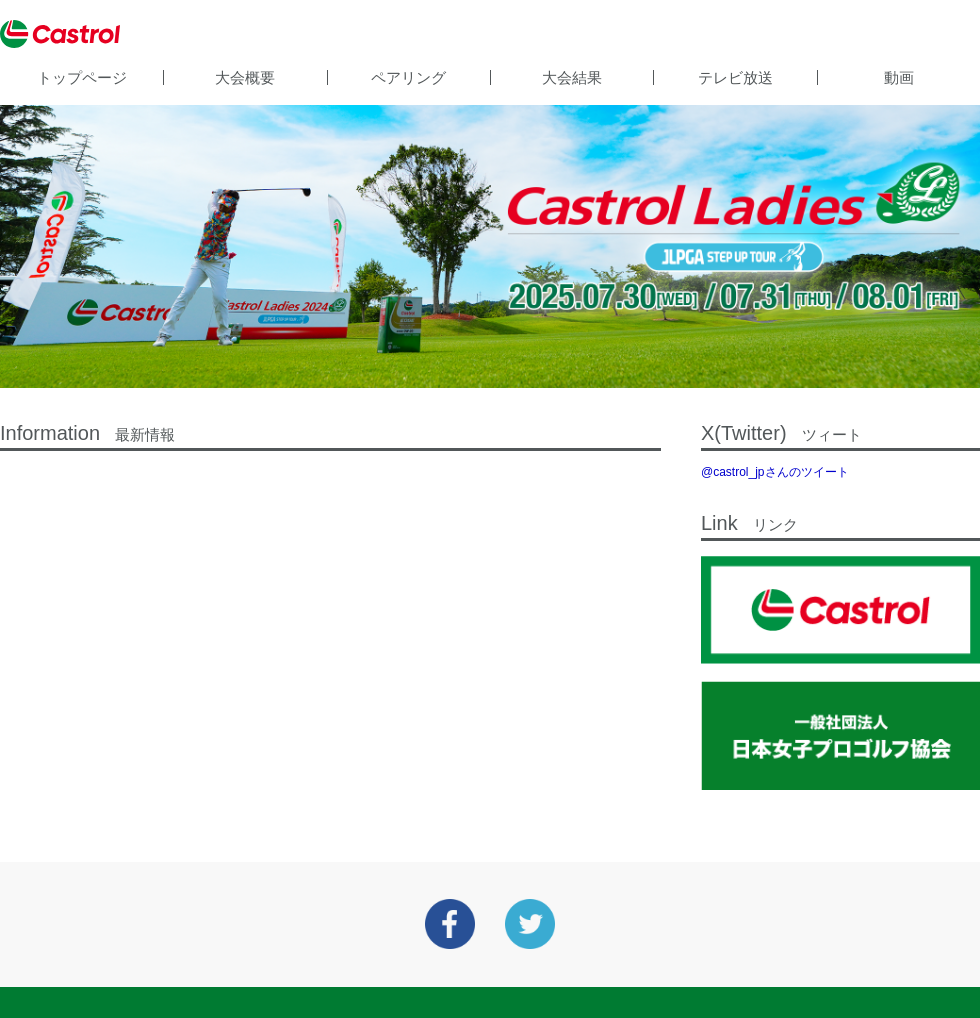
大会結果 (572, 77)
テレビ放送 (735, 77)
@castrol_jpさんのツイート (775, 472)
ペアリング (408, 77)
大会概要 (245, 77)
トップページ (82, 77)
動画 (899, 77)
